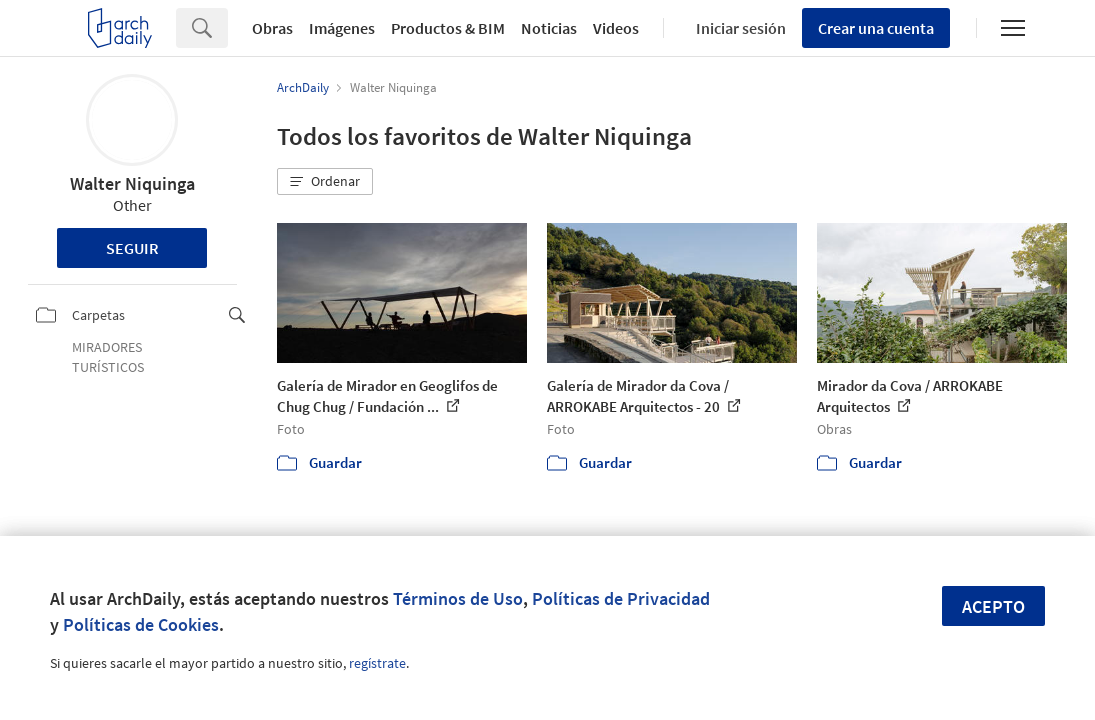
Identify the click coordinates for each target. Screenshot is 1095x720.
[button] (325, 182)
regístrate (377, 663)
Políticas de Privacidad (621, 598)
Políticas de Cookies (141, 624)
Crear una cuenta (876, 28)
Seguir (132, 248)
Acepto (993, 606)
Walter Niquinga (132, 183)
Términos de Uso (458, 598)
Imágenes (342, 28)
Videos (616, 28)
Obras (272, 28)
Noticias (549, 28)
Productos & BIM (448, 28)
